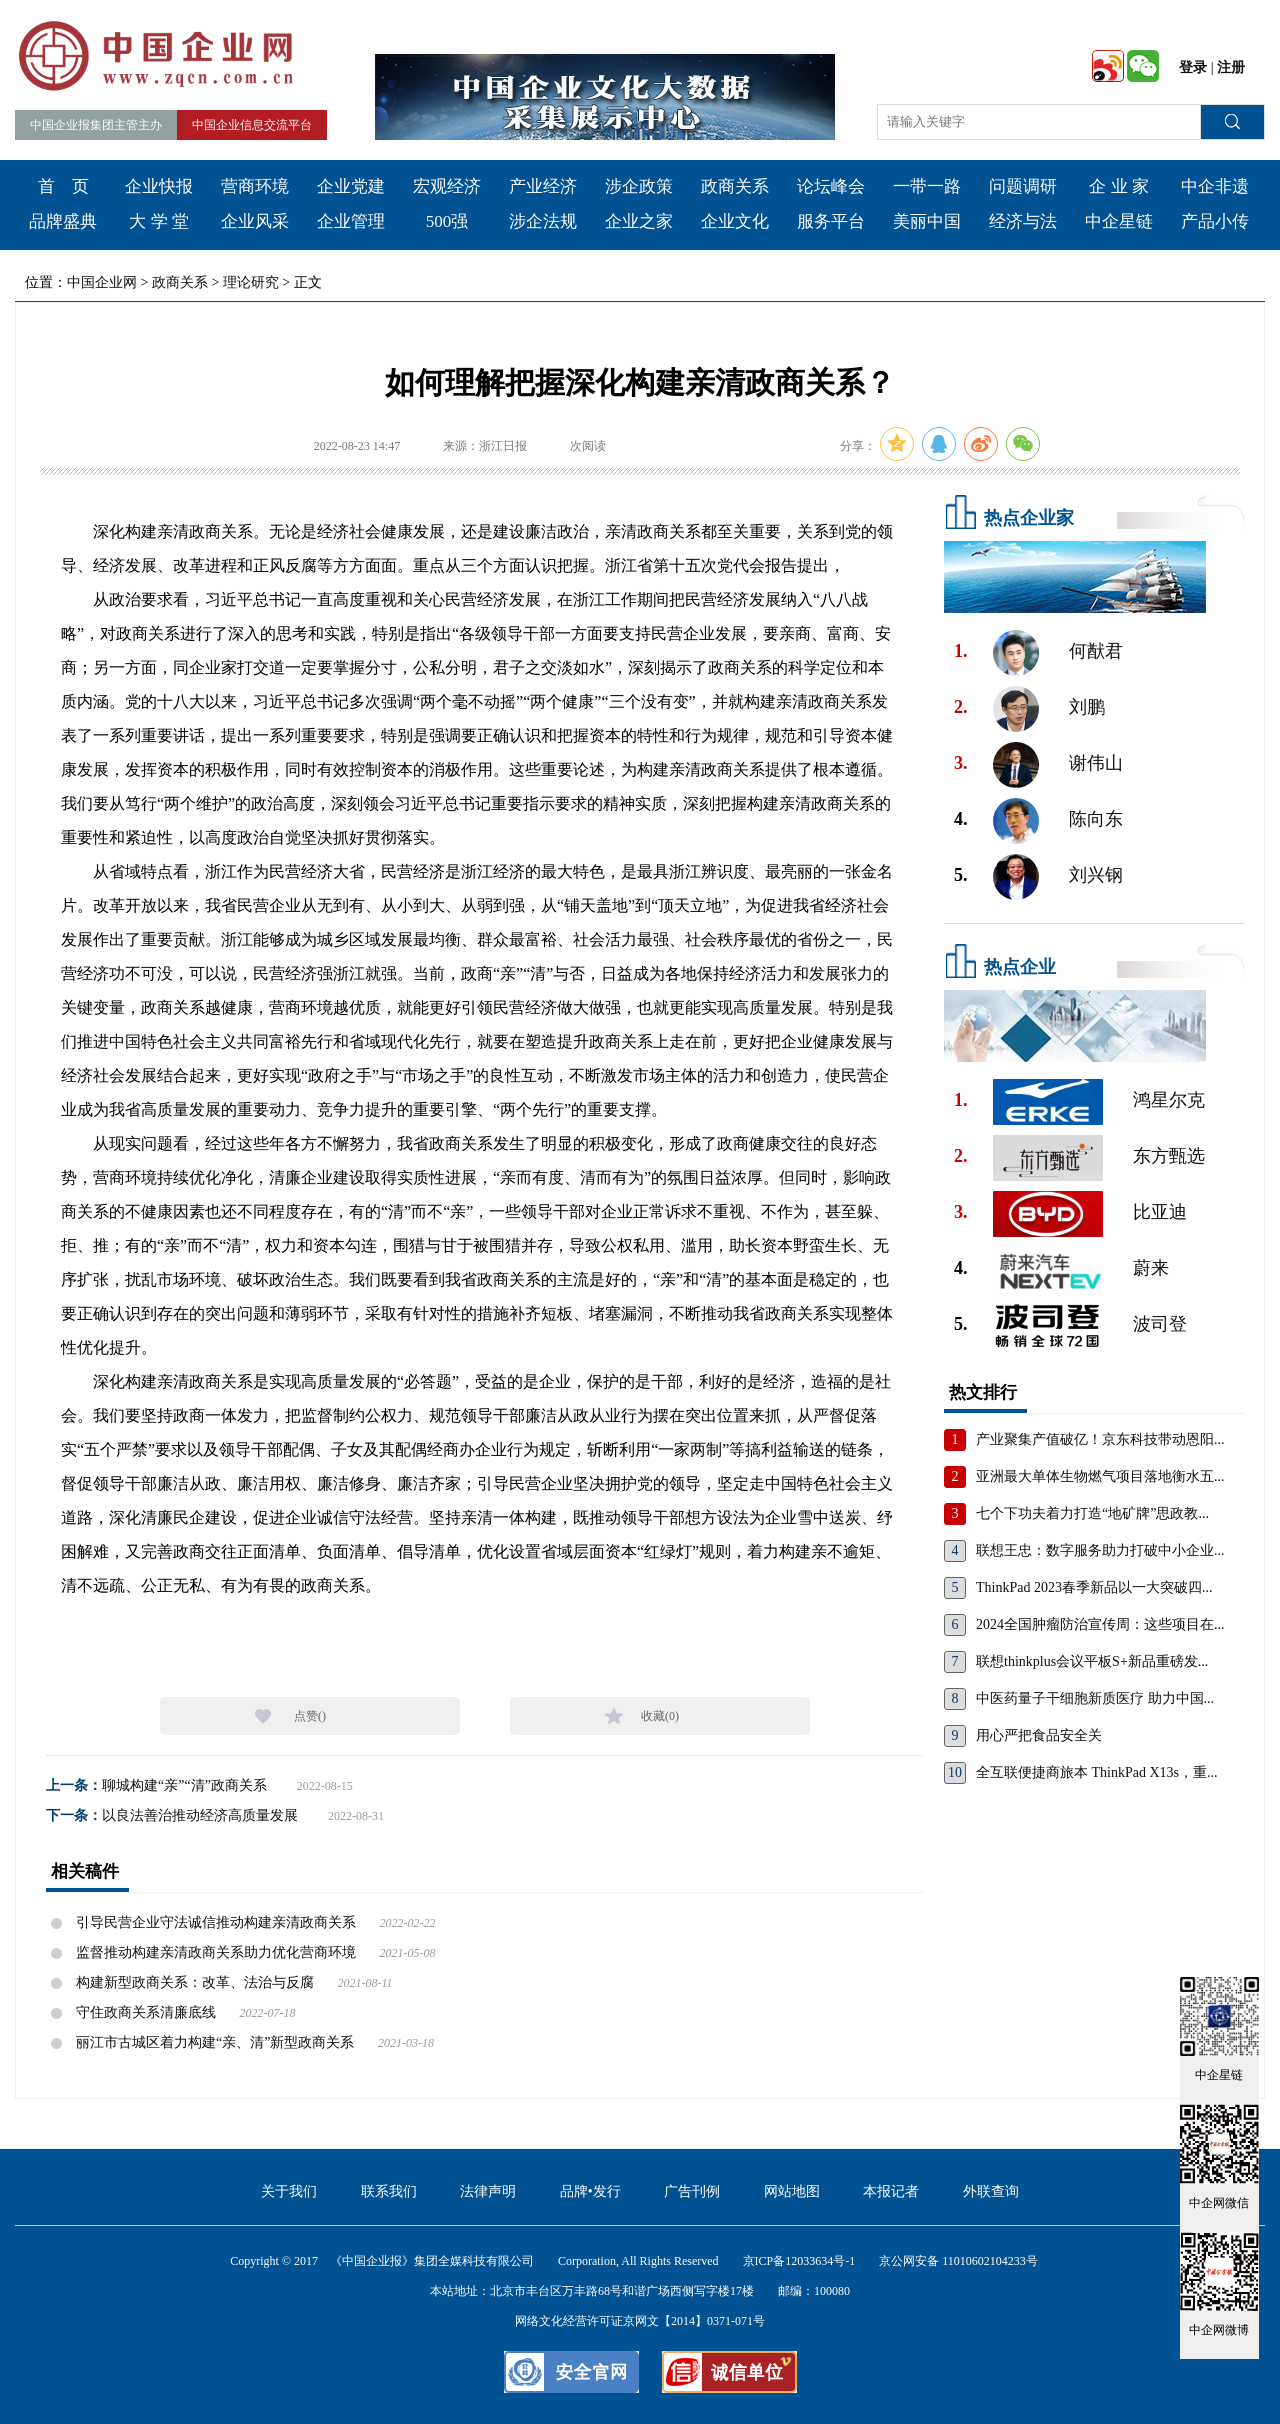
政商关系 (735, 186)
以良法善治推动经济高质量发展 (200, 1815)
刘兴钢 (1096, 875)
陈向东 (1096, 819)
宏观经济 (447, 186)
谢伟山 (1096, 763)
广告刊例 (692, 2191)
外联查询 (991, 2191)
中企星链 (1119, 221)
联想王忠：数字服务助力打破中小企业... (1100, 1550)
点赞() (310, 1716)
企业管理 (351, 221)
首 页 (63, 186)
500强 (447, 221)
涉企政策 (639, 186)
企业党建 (351, 186)
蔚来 (1151, 1268)
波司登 (1160, 1324)
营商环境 (255, 186)
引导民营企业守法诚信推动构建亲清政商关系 (216, 1922)
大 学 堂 (159, 221)
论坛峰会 (831, 186)
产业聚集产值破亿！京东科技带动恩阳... (1100, 1439)
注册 (1231, 67)
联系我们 (389, 2191)
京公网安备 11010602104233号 (958, 2261)
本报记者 (891, 2191)
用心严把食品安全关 (1039, 1735)
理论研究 (251, 282)
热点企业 (1020, 967)
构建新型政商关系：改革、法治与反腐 (195, 1982)
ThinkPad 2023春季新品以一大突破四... (1094, 1587)
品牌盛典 (63, 221)
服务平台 (831, 221)
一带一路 (927, 186)
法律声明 (488, 2191)
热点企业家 (1029, 518)
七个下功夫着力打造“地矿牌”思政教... (1092, 1513)
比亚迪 (1160, 1212)
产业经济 (543, 186)
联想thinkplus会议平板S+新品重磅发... (1092, 1661)
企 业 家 (1119, 186)
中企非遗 (1215, 186)
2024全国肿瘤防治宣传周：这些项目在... (1100, 1624)
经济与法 (1023, 221)
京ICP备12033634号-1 (799, 2261)
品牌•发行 (590, 2191)
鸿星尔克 (1169, 1100)
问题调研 (1023, 186)
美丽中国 (927, 221)
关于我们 (289, 2191)
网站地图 (792, 2191)
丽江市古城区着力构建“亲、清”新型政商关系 (215, 2042)
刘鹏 (1087, 707)
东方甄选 (1169, 1156)
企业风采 (255, 221)
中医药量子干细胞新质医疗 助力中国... (1095, 1698)
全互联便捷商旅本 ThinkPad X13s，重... (1097, 1772)
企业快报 (159, 186)
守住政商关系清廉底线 (146, 2012)
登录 (1193, 67)
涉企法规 (543, 221)
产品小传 (1215, 221)
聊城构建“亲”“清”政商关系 (184, 1785)
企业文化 (735, 221)
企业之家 (639, 221)
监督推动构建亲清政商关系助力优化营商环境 (216, 1952)
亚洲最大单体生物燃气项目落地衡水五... (1100, 1476)
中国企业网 (102, 282)
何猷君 (1096, 651)
